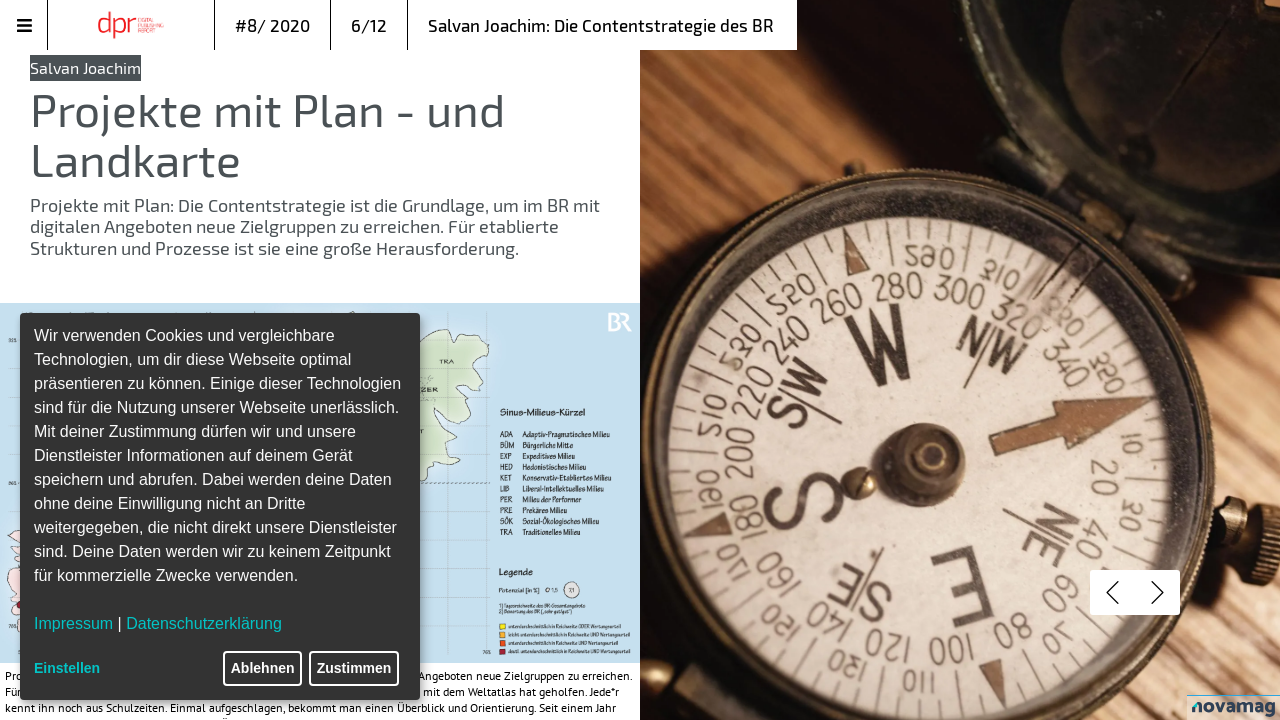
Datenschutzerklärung (204, 623)
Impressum (73, 623)
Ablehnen (263, 668)
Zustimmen (354, 668)
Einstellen (67, 668)
